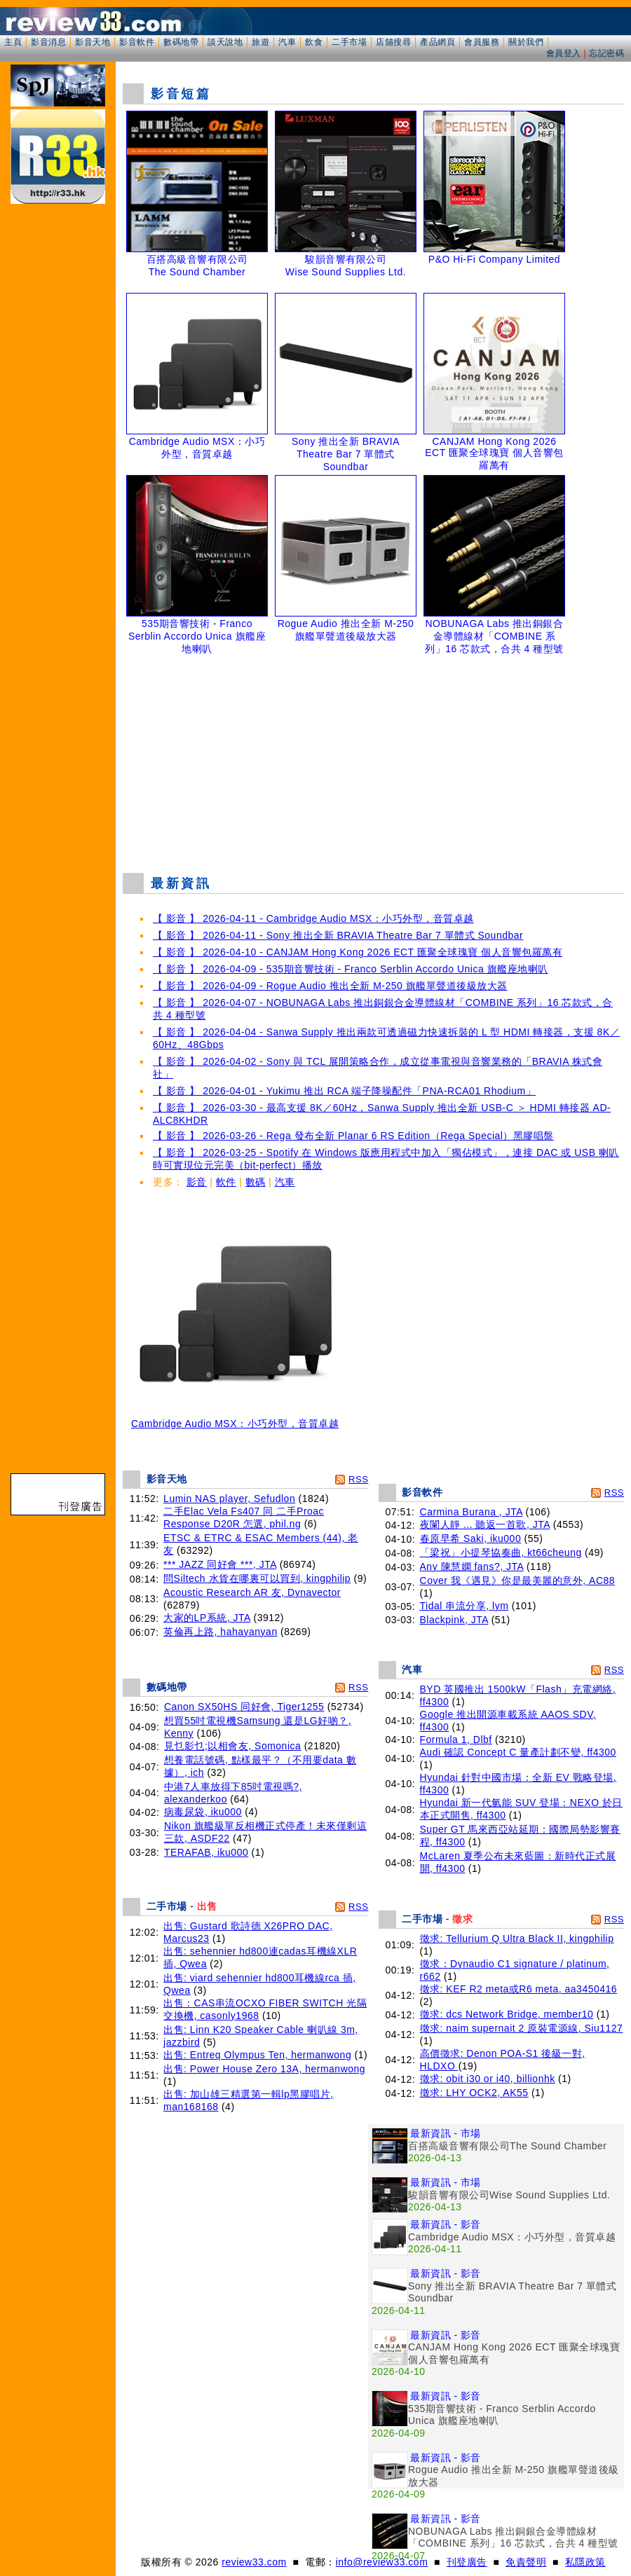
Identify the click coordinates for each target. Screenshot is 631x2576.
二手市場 (349, 42)
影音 (196, 1181)
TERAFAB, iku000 (206, 1852)
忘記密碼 (606, 53)
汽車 (287, 42)
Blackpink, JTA (454, 1619)
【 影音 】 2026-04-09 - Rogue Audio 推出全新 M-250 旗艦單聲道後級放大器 (330, 985)
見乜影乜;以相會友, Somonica (232, 1745)
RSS (358, 1479)
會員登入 (563, 53)
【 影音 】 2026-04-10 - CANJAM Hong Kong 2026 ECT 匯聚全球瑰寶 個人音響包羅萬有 (357, 952)
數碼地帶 (180, 42)
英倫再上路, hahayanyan (220, 1631)
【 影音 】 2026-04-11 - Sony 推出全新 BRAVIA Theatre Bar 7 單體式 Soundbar (338, 935)
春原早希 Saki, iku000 (471, 1538)
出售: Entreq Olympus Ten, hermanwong (257, 2054)
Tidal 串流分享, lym (464, 1605)
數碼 (255, 1181)
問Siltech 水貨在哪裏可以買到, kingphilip (257, 1578)
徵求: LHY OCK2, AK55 (474, 2092)
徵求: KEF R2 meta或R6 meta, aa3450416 (519, 1989)
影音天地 (92, 42)
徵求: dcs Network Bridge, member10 (507, 2014)
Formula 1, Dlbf (456, 1739)
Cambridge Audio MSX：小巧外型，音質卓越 (235, 1419)
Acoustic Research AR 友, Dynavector (252, 1592)
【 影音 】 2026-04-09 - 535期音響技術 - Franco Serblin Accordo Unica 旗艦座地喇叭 (350, 968)
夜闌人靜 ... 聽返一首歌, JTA (485, 1524)
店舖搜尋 (393, 42)
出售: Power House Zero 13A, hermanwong (264, 2068)
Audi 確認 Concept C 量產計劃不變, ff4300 (518, 1752)
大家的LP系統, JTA (206, 1617)
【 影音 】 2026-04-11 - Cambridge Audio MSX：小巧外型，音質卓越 (313, 918)
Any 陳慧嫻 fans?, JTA (472, 1566)
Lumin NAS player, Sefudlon (229, 1498)
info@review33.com (382, 2562)
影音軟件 (136, 42)
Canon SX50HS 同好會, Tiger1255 (244, 1706)
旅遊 (260, 42)
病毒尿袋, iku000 (203, 1811)
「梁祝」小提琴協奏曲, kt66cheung (501, 1552)
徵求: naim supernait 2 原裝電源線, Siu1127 (521, 2028)
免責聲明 (526, 2562)
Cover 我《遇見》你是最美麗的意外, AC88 (518, 1580)
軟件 (226, 1181)
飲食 (314, 42)
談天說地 (225, 42)
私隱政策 (585, 2562)
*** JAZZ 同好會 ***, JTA (219, 1564)
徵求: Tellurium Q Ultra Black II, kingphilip (517, 1938)
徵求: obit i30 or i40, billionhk (487, 2078)
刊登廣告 (467, 2562)
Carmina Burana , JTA (471, 1511)
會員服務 (481, 42)
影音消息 (48, 42)
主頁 (13, 42)
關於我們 (525, 42)
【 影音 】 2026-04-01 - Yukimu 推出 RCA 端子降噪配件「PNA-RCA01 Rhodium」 (344, 1090)
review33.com (254, 2562)
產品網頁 (437, 42)
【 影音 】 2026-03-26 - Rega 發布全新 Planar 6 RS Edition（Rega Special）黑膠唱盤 (353, 1135)
